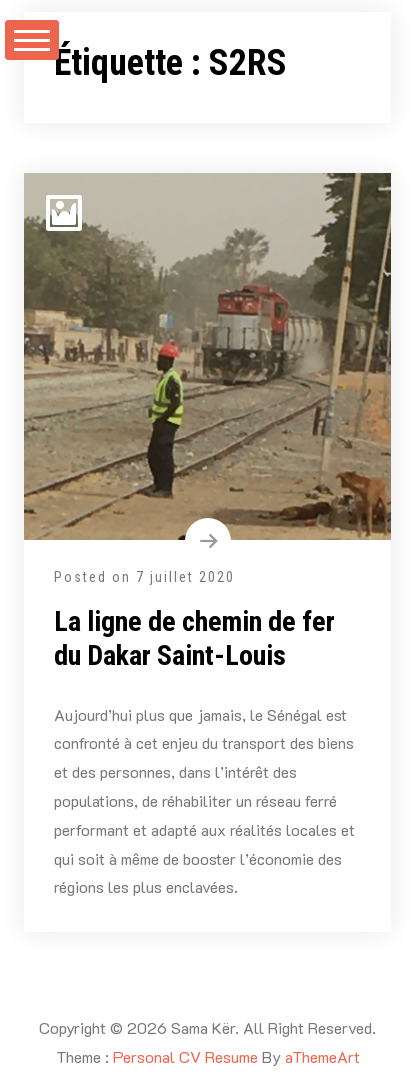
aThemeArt (322, 1056)
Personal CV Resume (185, 1056)
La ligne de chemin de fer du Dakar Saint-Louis (194, 638)
